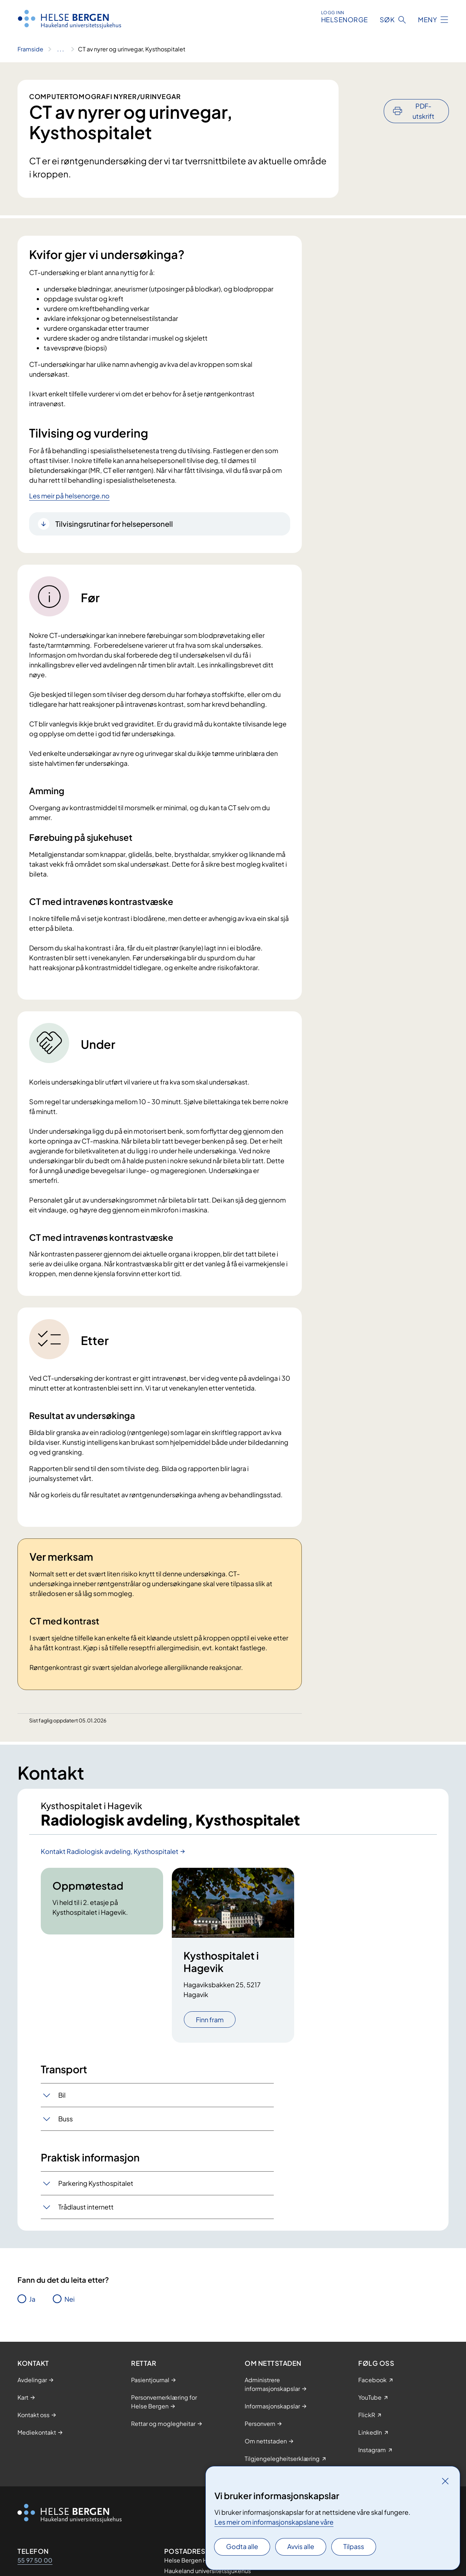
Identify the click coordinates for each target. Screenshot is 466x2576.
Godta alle (242, 2546)
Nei (69, 2299)
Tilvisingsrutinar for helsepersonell (114, 523)
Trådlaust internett (86, 2207)
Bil (62, 2095)
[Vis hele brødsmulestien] (60, 49)
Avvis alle (300, 2546)
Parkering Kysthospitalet (95, 2183)
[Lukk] (445, 2481)
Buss (65, 2118)
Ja (32, 2299)
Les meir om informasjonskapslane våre (273, 2522)
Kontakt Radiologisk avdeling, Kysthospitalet (109, 1851)
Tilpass (353, 2546)
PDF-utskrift (423, 91)
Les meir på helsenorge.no (69, 495)
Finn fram (210, 2019)
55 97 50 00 (34, 2560)
